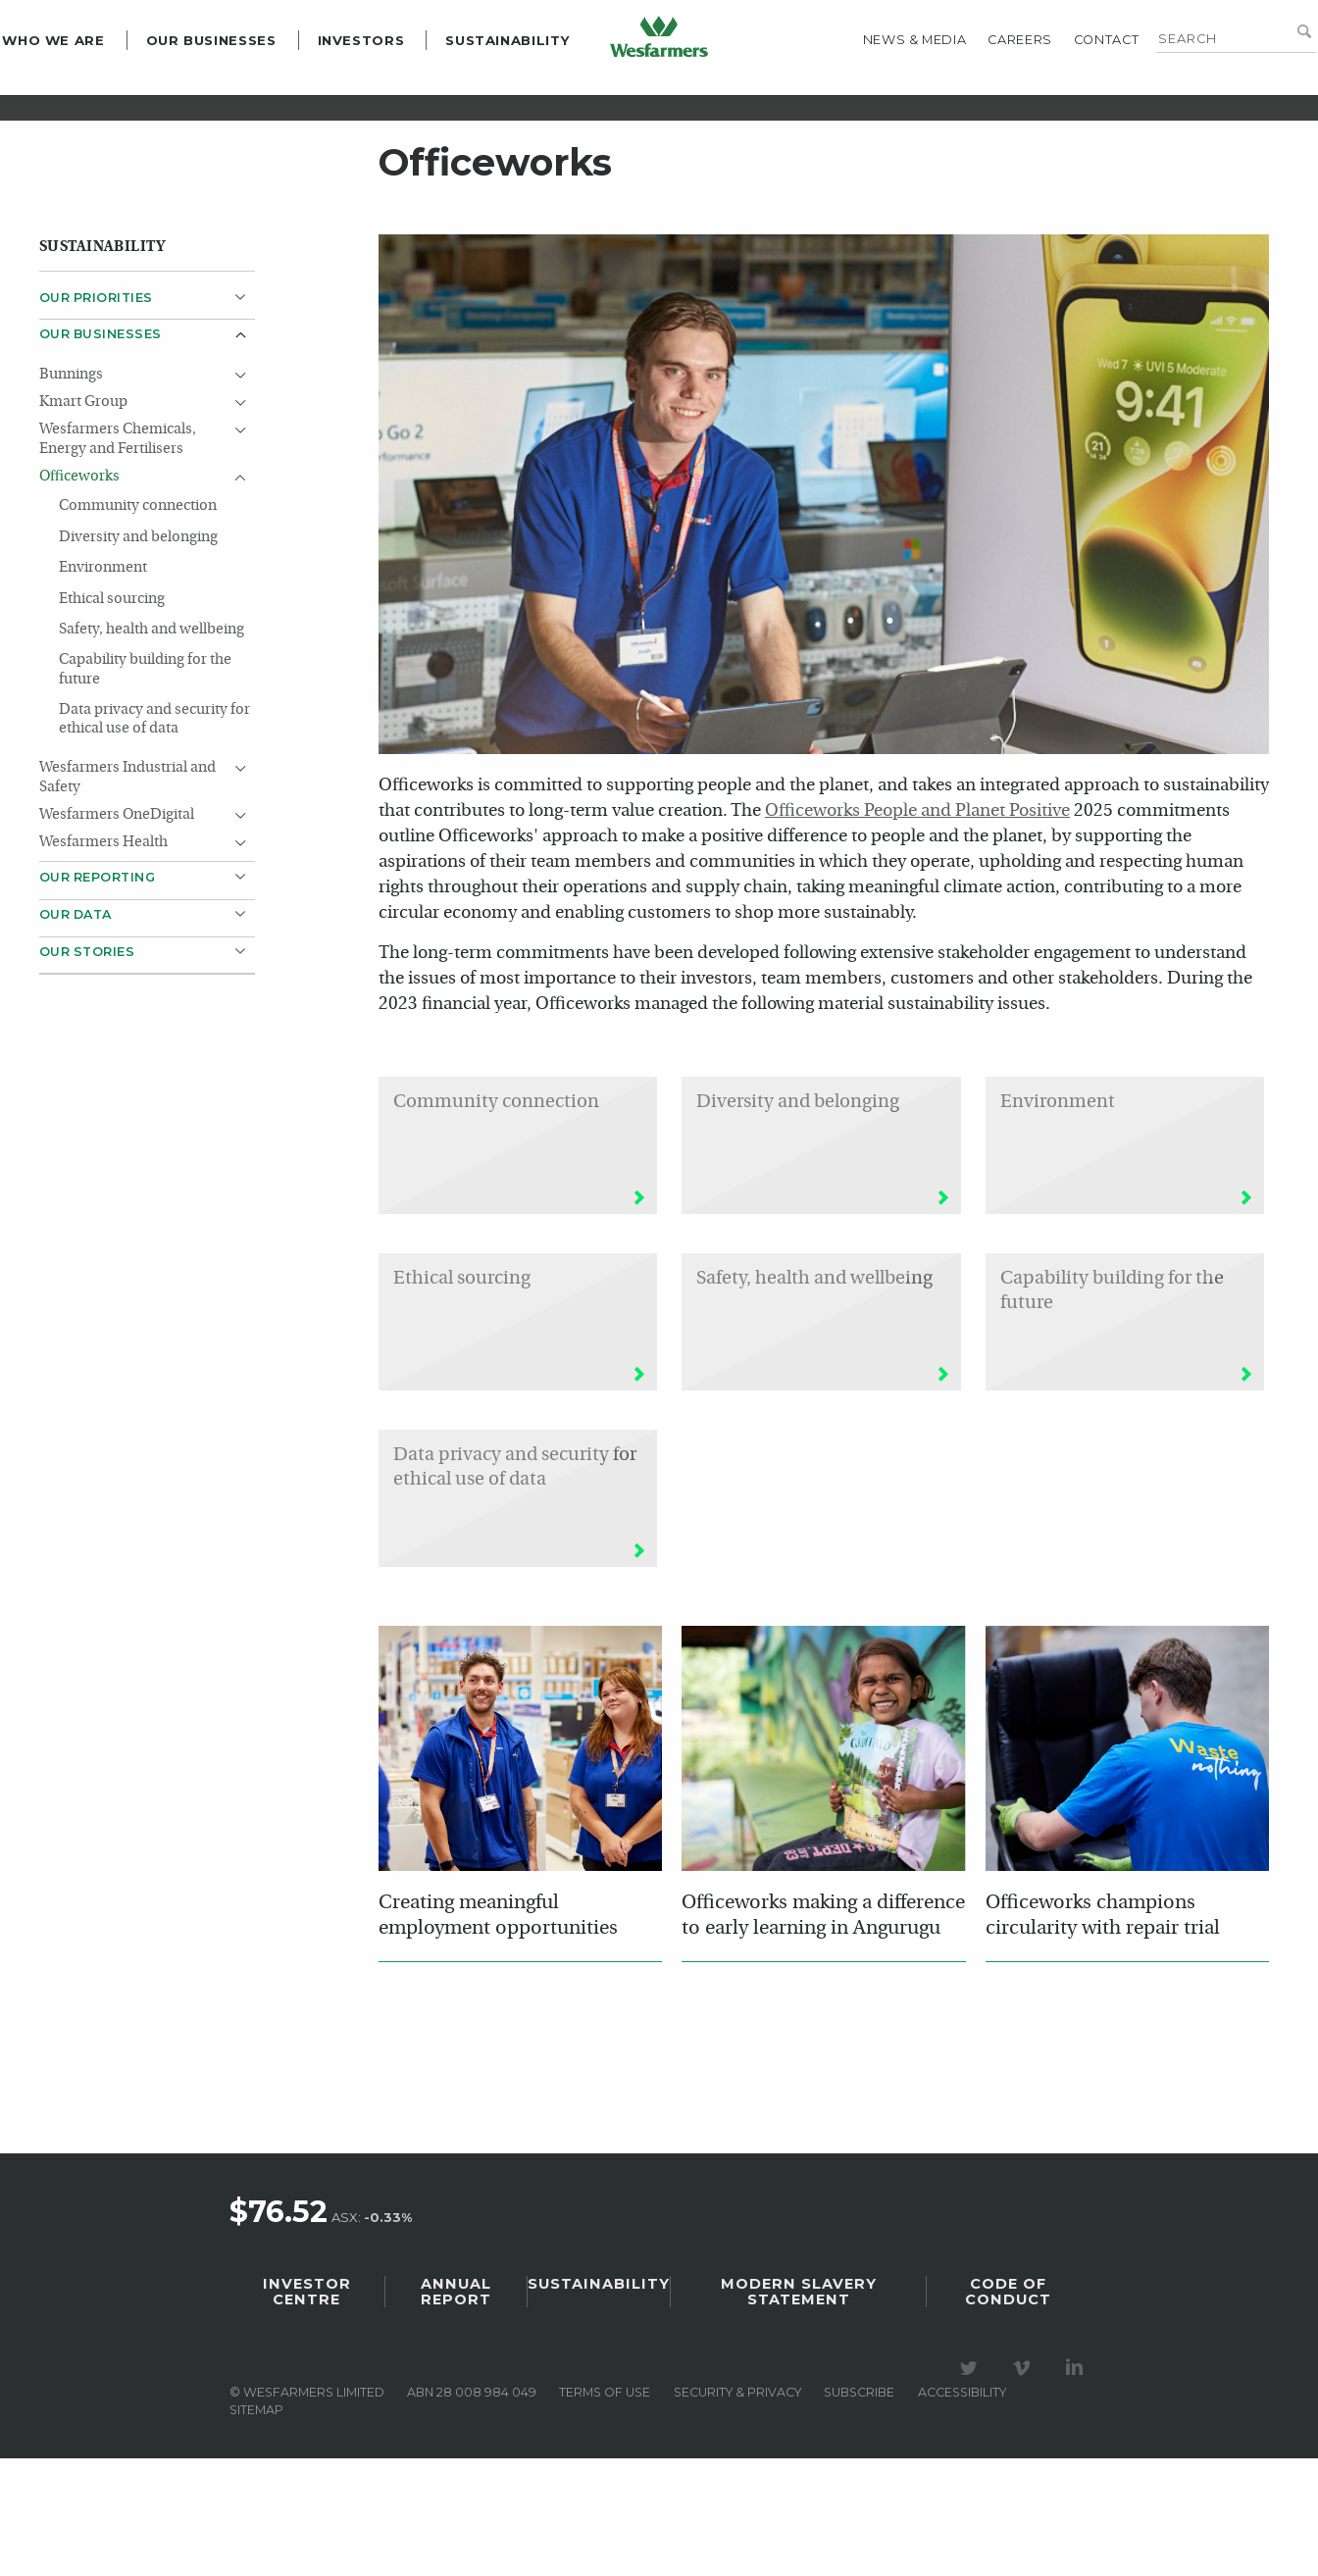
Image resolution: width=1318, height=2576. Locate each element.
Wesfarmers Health (103, 959)
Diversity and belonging (138, 654)
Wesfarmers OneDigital (116, 932)
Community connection (138, 623)
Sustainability (544, 84)
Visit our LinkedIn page (1078, 2486)
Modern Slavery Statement (799, 2409)
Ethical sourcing (112, 715)
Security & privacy (737, 2509)
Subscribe (859, 2509)
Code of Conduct (1008, 2409)
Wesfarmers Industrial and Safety (127, 895)
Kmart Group (83, 519)
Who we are (90, 84)
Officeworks (79, 593)
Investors (397, 84)
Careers (983, 83)
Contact (1069, 83)
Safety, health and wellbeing (151, 746)
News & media (878, 83)
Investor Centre (307, 2409)
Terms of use (604, 2509)
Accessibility (962, 2509)
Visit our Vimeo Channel (1025, 2486)
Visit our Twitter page (972, 2486)
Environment (103, 685)
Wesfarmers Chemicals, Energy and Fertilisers (117, 556)
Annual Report (456, 2409)
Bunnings (71, 491)
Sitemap (256, 2527)
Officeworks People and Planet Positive (917, 928)
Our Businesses (247, 84)
